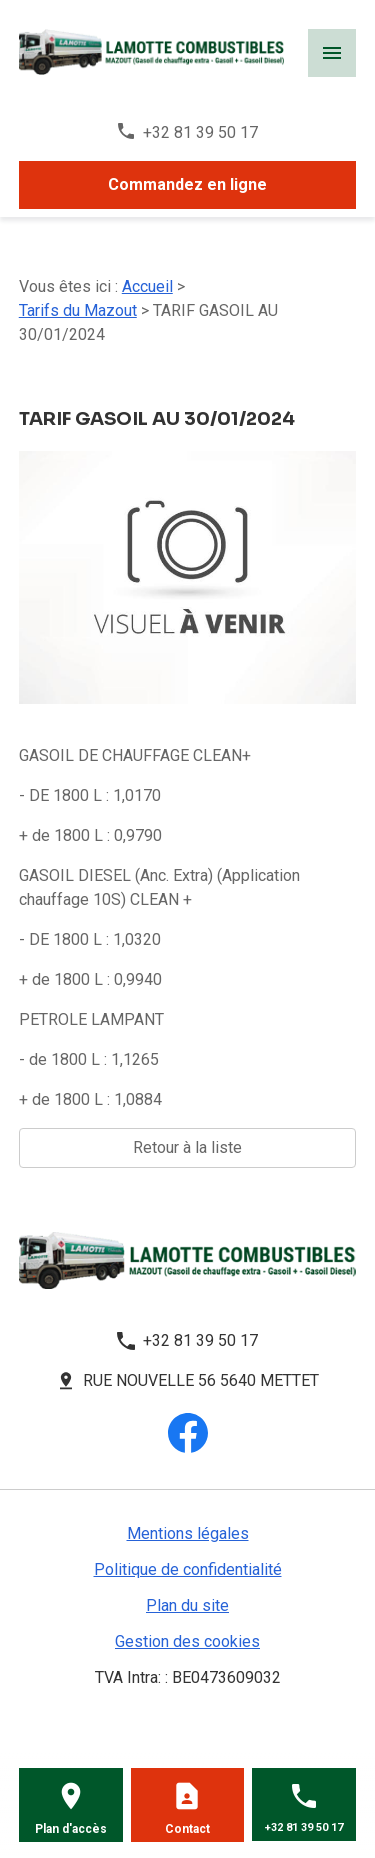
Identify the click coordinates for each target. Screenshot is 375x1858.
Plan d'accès (71, 1829)
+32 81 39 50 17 (200, 132)
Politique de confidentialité (188, 1569)
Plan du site (187, 1605)
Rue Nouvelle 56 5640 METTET (201, 1380)
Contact (187, 1829)
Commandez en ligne (187, 184)
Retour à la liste (187, 1147)
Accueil (147, 286)
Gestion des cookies (187, 1641)
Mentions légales (188, 1533)
